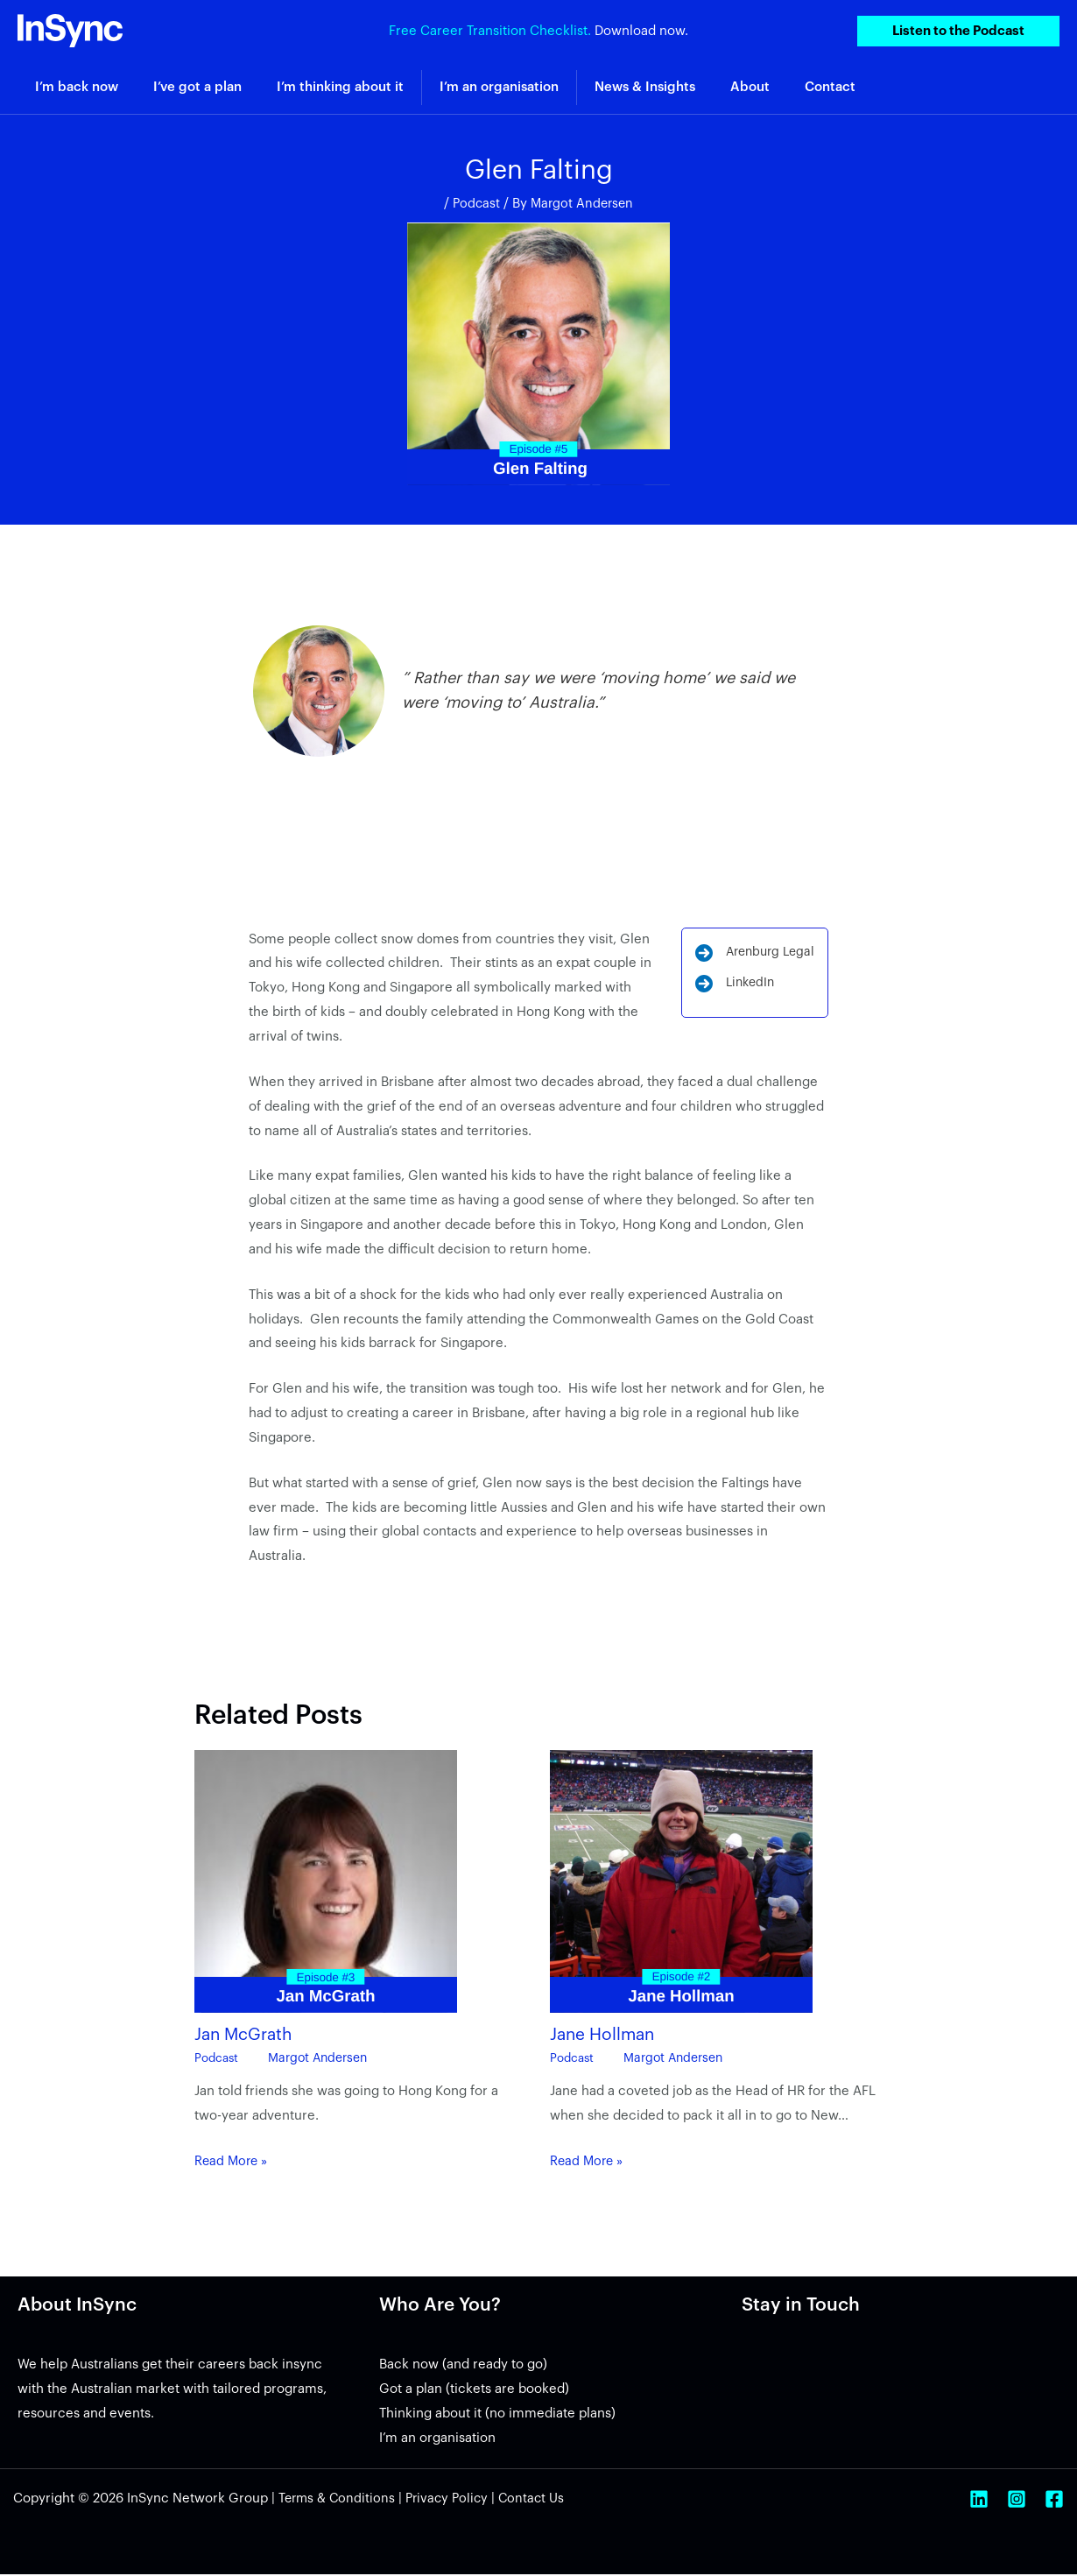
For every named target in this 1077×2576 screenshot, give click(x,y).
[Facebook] (1054, 2500)
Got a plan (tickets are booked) (474, 2390)
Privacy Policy (452, 2500)
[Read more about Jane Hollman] (681, 1882)
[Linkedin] (979, 2500)
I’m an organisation (437, 2439)
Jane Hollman (604, 2036)
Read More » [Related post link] (232, 2163)
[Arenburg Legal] (751, 955)
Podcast (474, 203)
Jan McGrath (245, 2036)
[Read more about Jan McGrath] (325, 1882)
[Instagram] (1016, 2500)
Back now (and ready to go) (463, 2366)
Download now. (641, 30)
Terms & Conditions (338, 2500)
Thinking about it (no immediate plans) (497, 2415)
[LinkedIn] (729, 989)
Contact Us (540, 2500)
